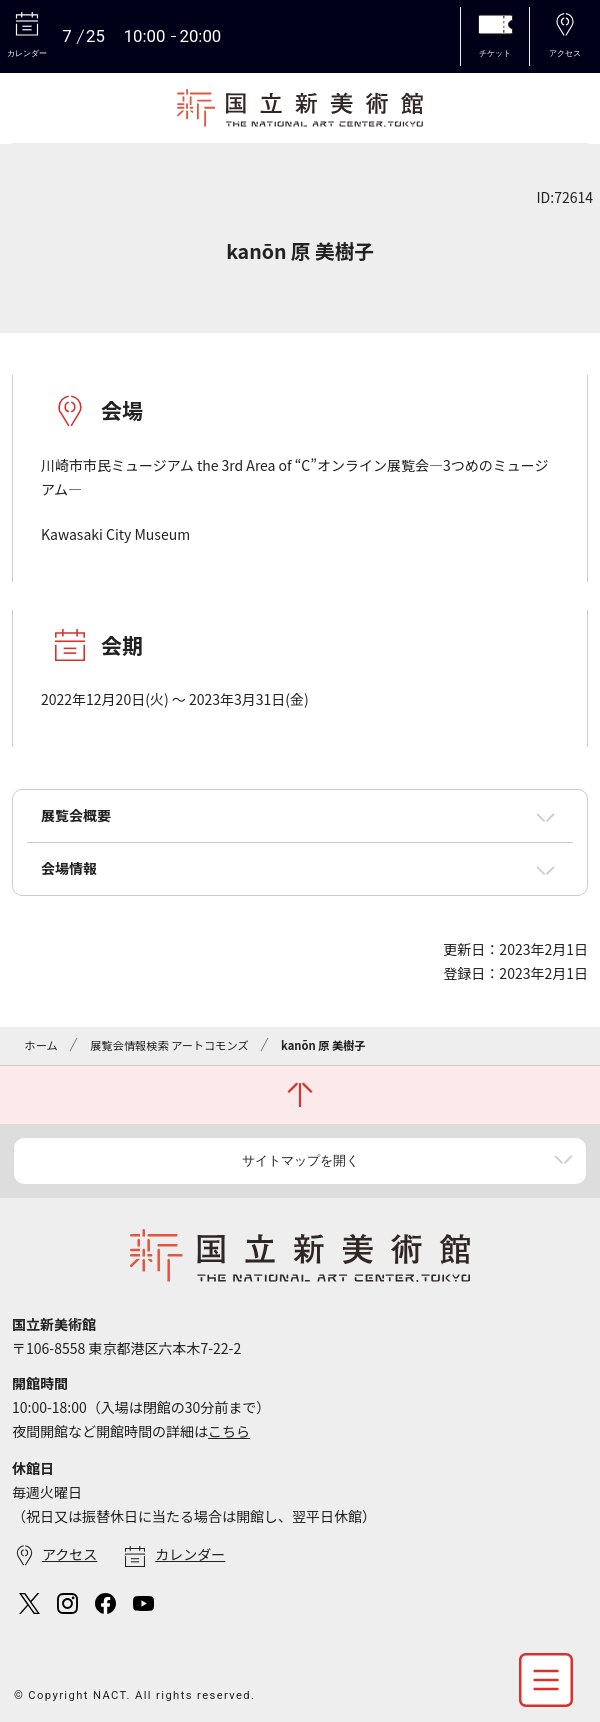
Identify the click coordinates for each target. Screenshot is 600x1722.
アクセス (69, 1554)
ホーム (41, 1045)
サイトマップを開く (300, 1160)
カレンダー (190, 1554)
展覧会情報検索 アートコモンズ (169, 1045)
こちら (229, 1431)
